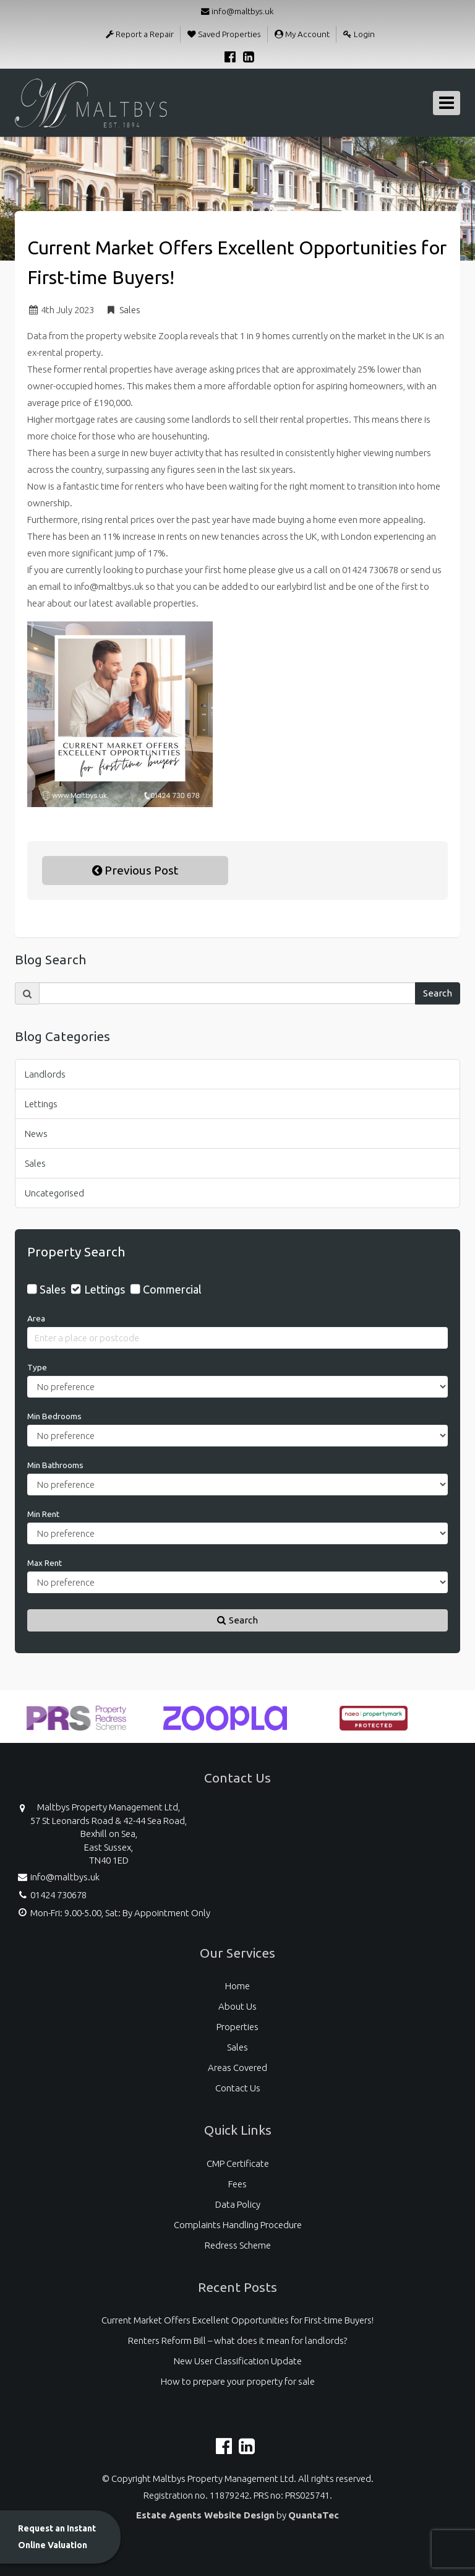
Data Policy (237, 2204)
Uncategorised (54, 1193)
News (36, 1133)
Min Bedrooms (54, 1416)
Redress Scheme (238, 2245)
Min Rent (43, 1514)
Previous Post (135, 870)
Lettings (41, 1104)
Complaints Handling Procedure (238, 2224)
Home (237, 1986)
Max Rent (44, 1563)
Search (437, 993)
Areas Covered (237, 2067)
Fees (237, 2184)
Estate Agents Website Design (205, 2515)
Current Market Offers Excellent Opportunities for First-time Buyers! (237, 2320)
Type (37, 1367)
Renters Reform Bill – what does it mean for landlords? (237, 2340)
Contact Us (237, 2088)
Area (36, 1318)
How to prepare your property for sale (238, 2381)
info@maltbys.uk (237, 11)
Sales (129, 310)
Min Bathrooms (55, 1465)
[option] (77, 1724)
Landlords (45, 1074)
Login (359, 34)
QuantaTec (313, 2515)
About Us (237, 2006)
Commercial (172, 1289)
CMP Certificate (238, 2163)
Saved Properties (224, 34)
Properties (237, 2026)
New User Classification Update (238, 2361)
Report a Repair (140, 34)
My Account (302, 34)
